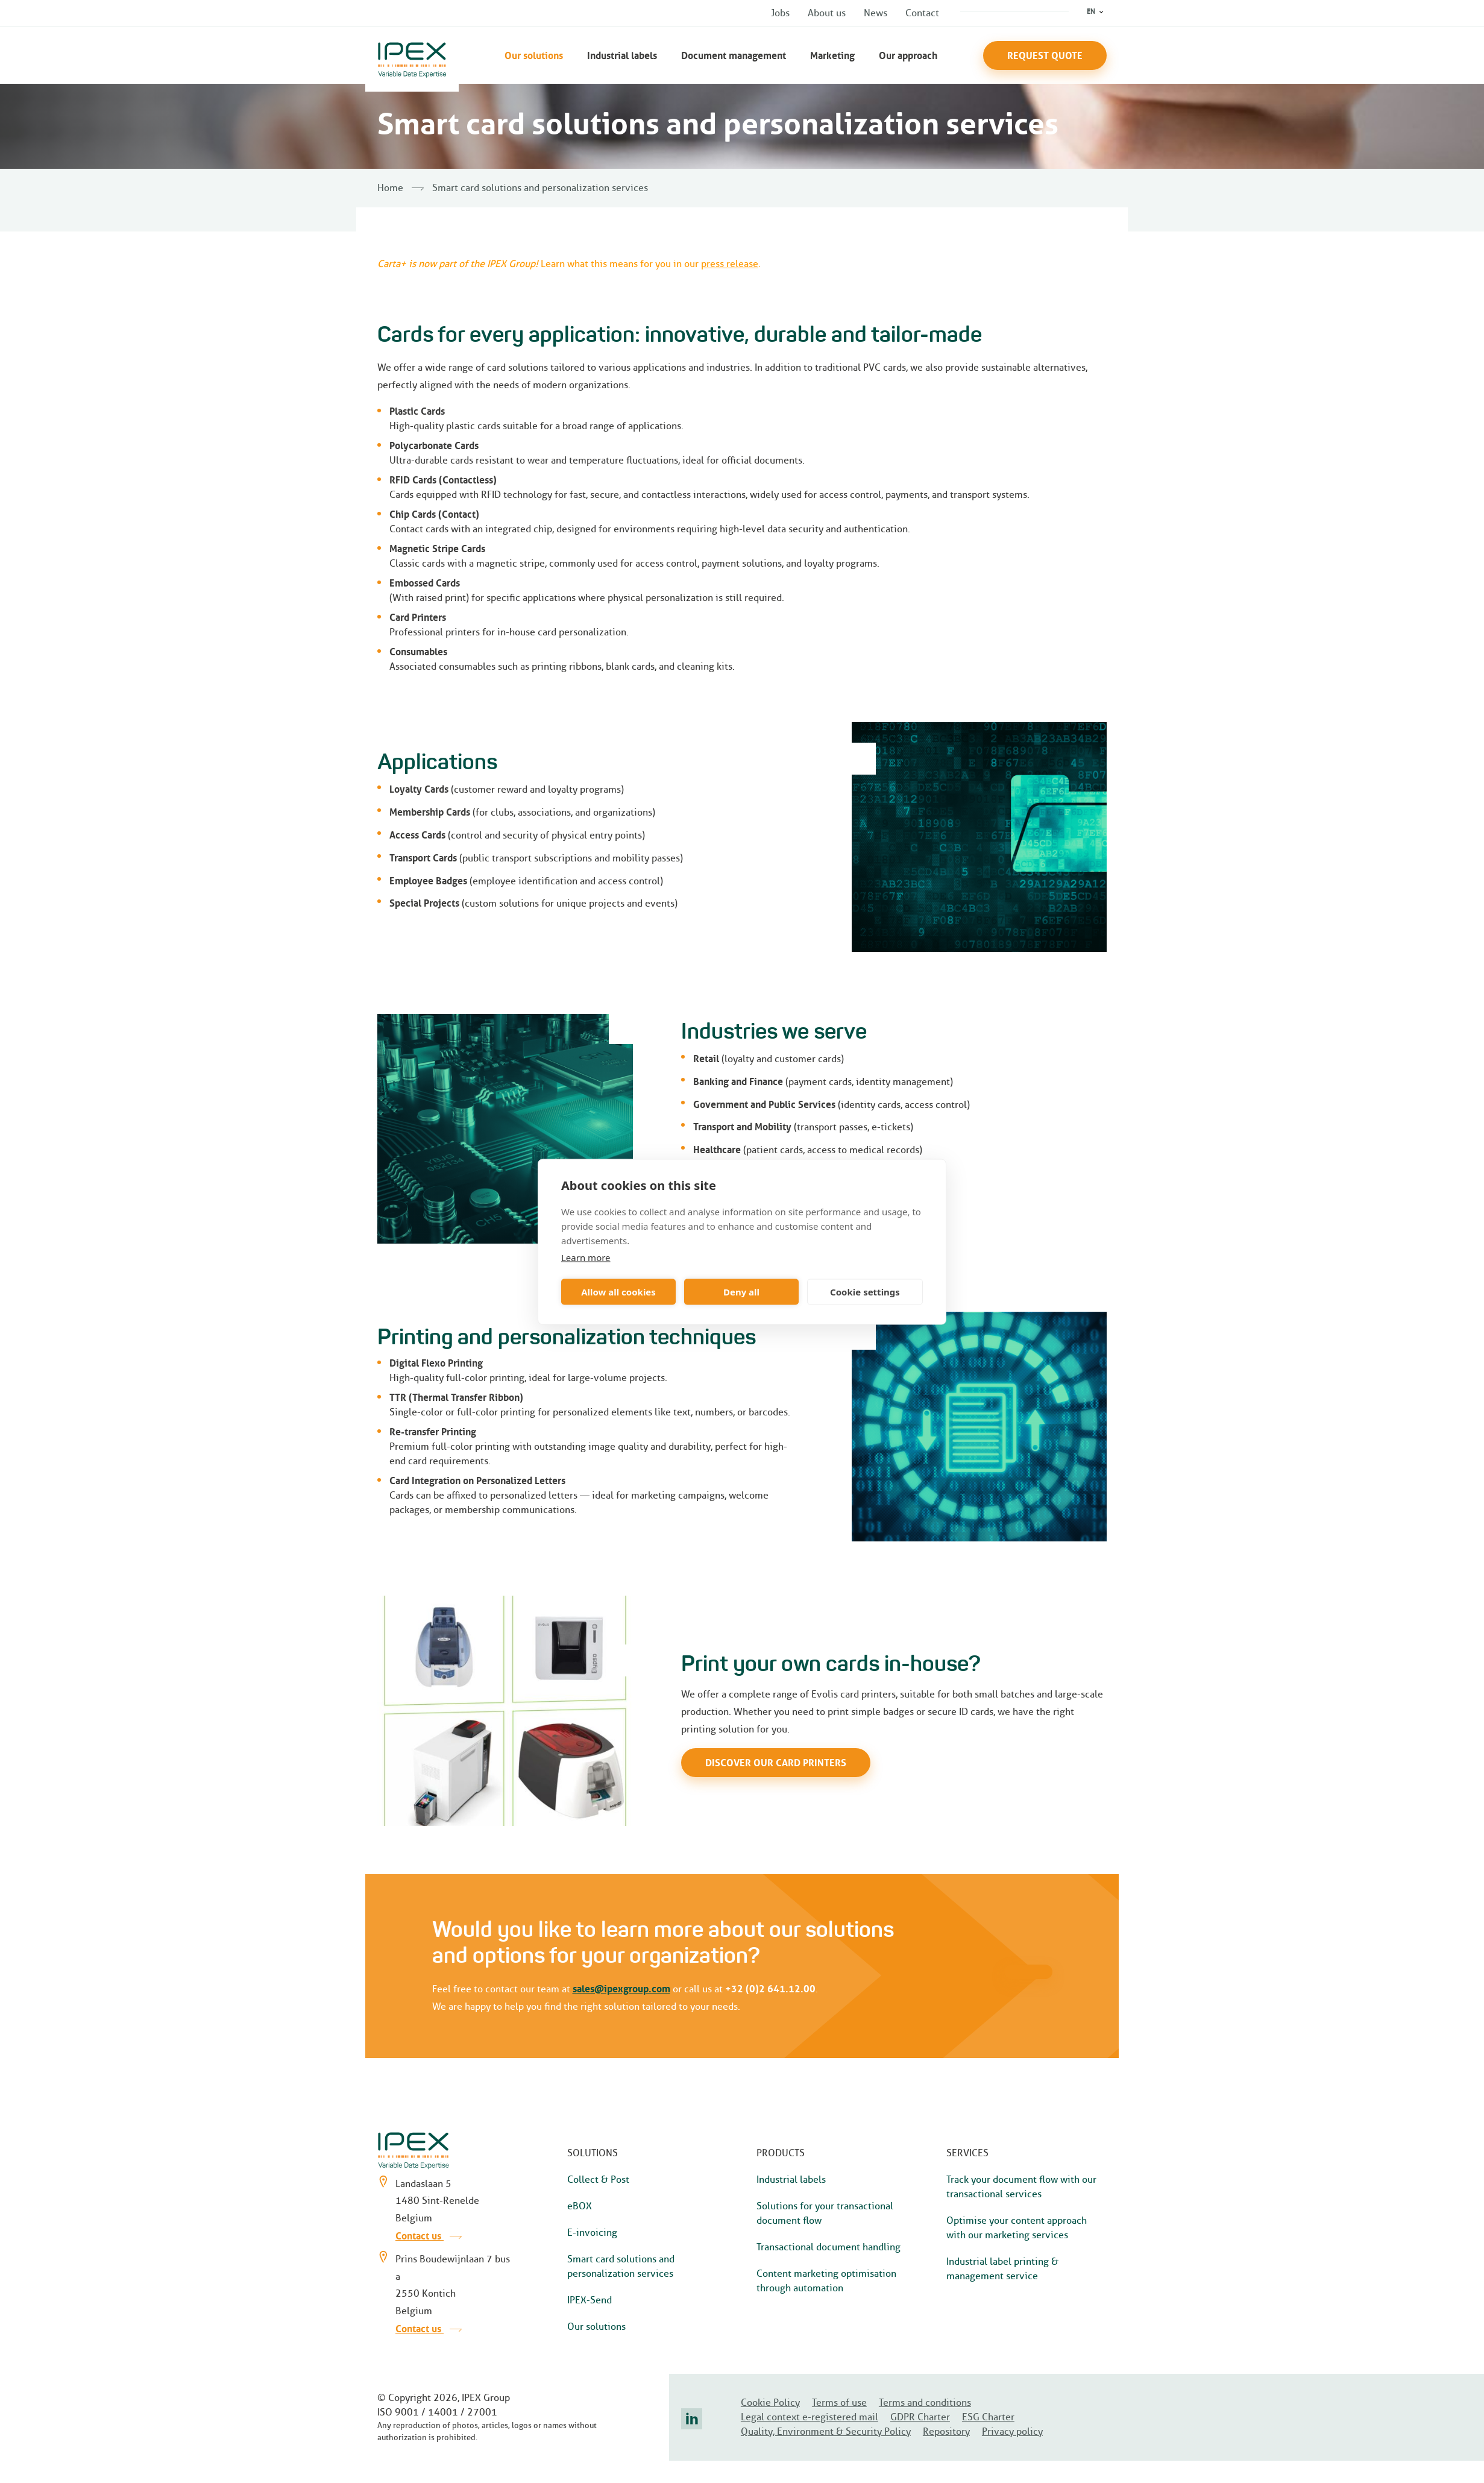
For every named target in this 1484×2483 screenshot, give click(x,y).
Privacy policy (1012, 2431)
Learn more (586, 1257)
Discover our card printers (775, 1763)
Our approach (908, 55)
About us (827, 13)
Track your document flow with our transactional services (1021, 2187)
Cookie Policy (770, 2402)
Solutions (592, 2153)
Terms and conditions (925, 2402)
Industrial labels (622, 55)
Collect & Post (598, 2179)
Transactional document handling (828, 2247)
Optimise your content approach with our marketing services (1016, 2228)
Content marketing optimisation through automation (826, 2281)
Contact (922, 13)
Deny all (741, 1292)
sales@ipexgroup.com (621, 1989)
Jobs (780, 13)
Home (390, 188)
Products (780, 2153)
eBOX (579, 2206)
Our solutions (534, 55)
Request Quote (1045, 55)
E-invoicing (592, 2232)
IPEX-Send (589, 2300)
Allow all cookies (618, 1292)
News (875, 13)
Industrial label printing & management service (1002, 2269)
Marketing (832, 55)
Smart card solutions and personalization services (620, 2266)
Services (967, 2153)
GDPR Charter (920, 2417)
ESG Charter (988, 2417)
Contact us (428, 2236)
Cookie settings (865, 1292)
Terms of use (839, 2402)
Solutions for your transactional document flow (824, 2213)
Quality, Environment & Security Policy (826, 2431)
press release (729, 263)
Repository (946, 2431)
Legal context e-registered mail (809, 2417)
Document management (733, 55)
